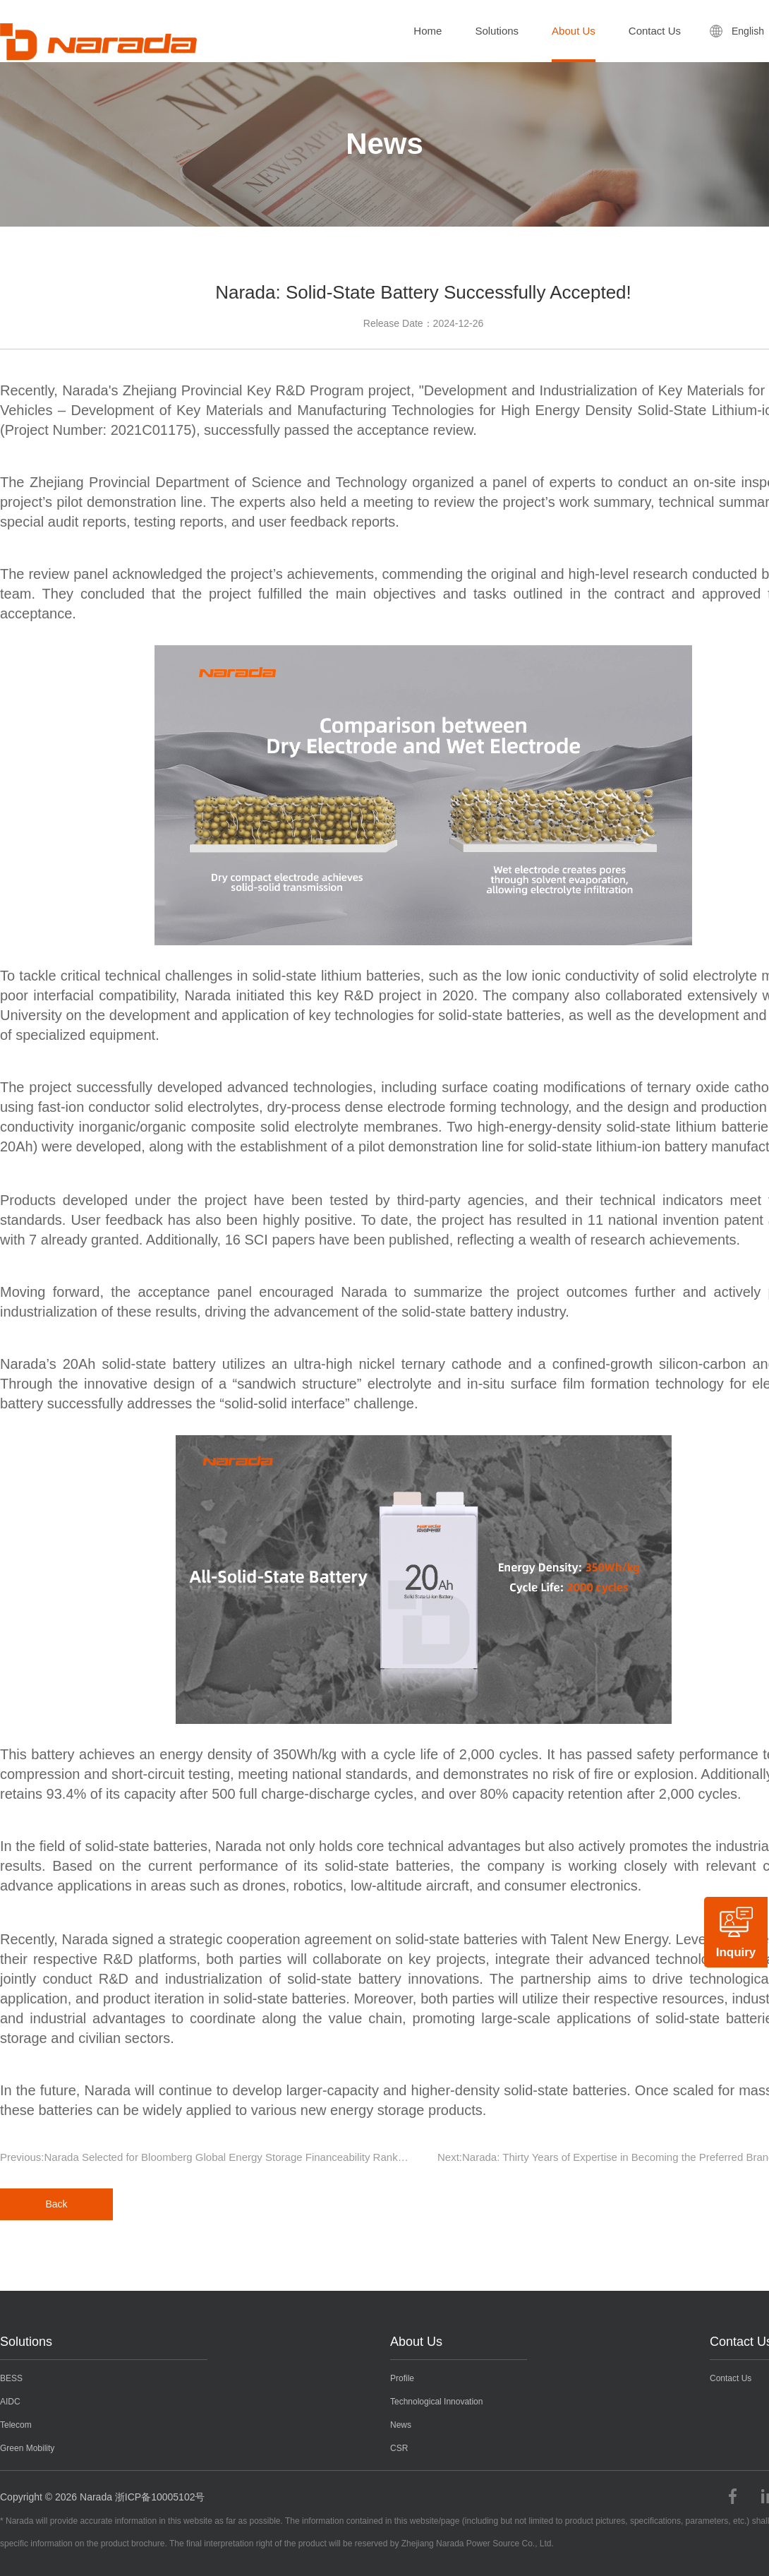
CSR (399, 2448)
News (400, 2425)
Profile (402, 2378)
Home (427, 31)
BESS (11, 2378)
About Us (573, 31)
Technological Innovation (436, 2402)
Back (56, 2204)
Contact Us (655, 31)
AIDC (10, 2402)
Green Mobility (27, 2448)
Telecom (16, 2425)
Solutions (497, 31)
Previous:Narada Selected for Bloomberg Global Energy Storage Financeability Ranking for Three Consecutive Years (211, 2157)
